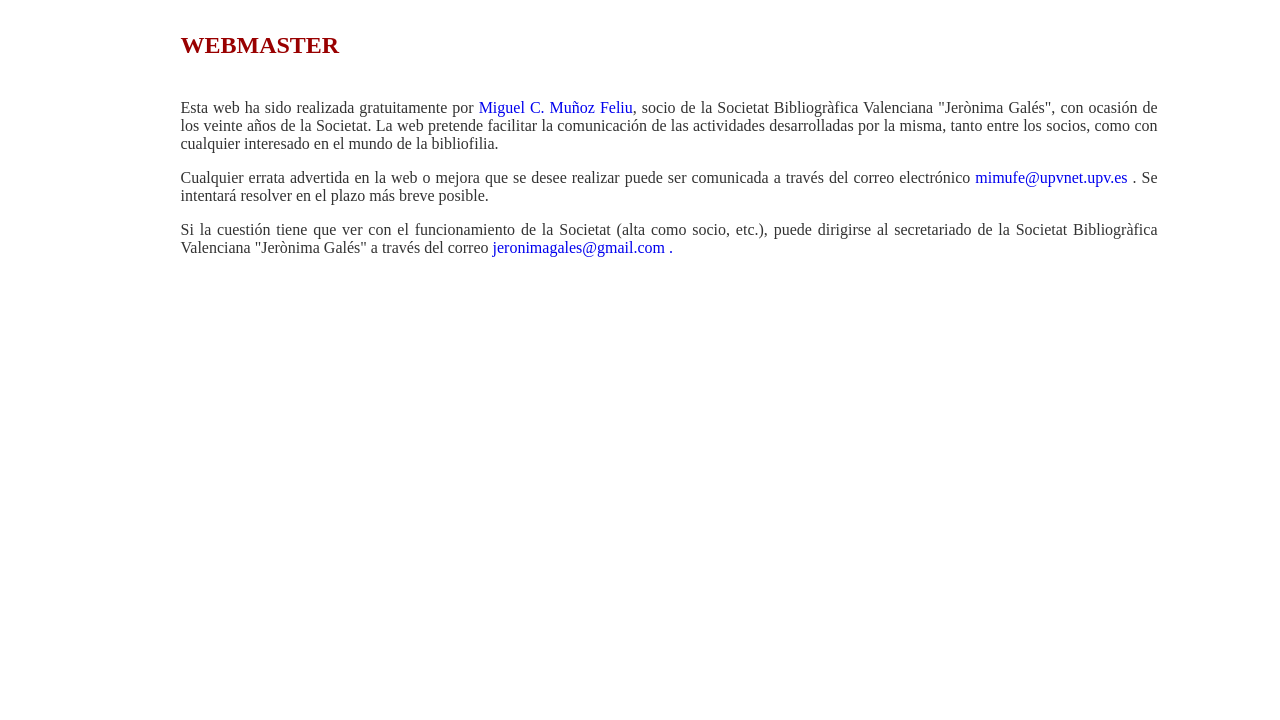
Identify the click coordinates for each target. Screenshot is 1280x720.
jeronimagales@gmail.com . (583, 247)
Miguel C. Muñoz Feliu (556, 107)
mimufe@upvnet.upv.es (1051, 177)
